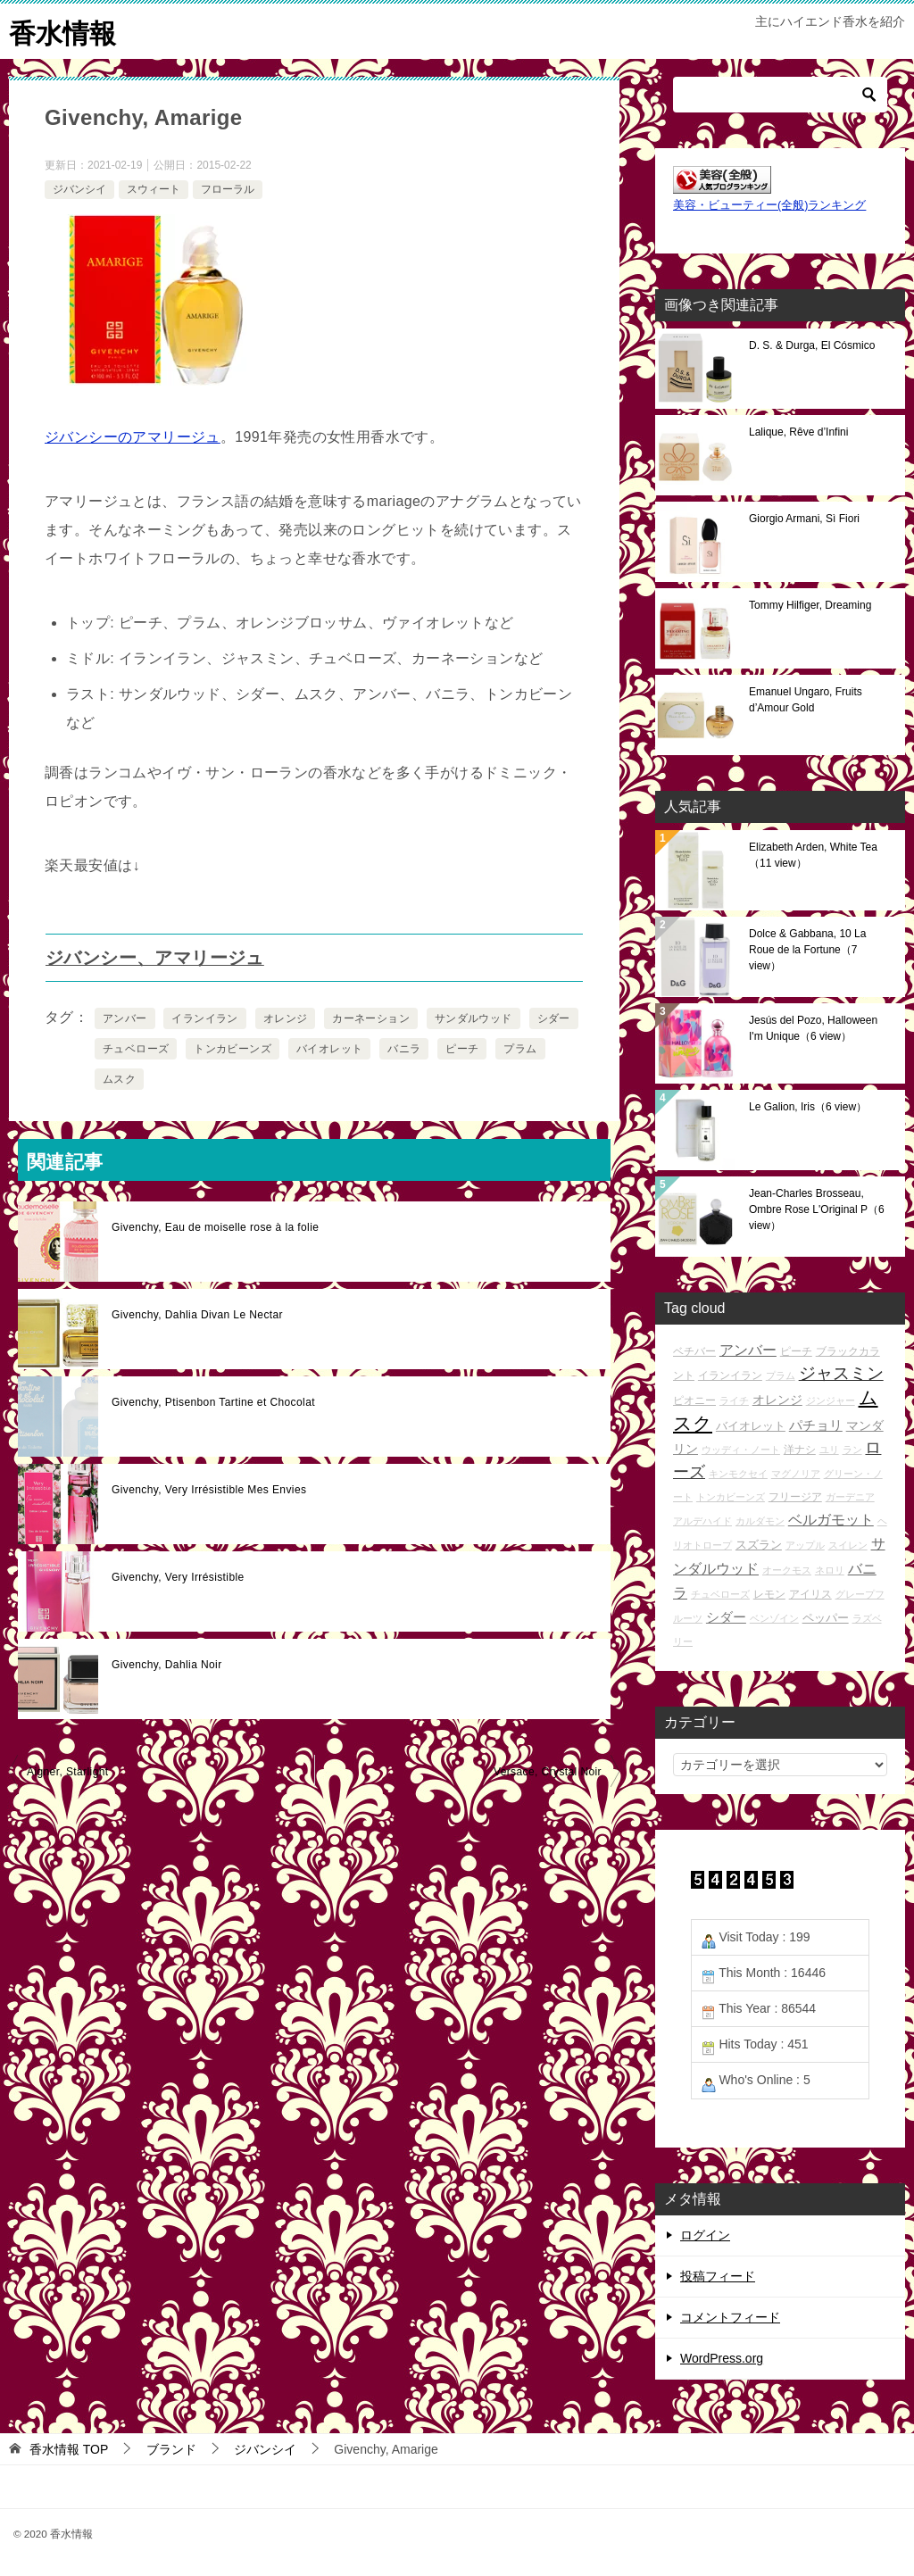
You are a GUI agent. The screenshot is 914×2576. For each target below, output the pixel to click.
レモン (769, 1593)
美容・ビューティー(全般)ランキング (769, 204)
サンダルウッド (473, 1017)
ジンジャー (830, 1400)
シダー (553, 1017)
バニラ (403, 1048)
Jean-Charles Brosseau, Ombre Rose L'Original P (817, 1208)
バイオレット (329, 1048)
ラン (852, 1448)
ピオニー (694, 1400)
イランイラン (204, 1017)
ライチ (734, 1400)
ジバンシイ (79, 188)
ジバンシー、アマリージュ (155, 957)
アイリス (810, 1593)
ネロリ (829, 1569)
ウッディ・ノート (741, 1448)
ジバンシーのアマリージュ (132, 436)
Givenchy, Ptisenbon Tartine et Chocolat (213, 1401)
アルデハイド (702, 1521)
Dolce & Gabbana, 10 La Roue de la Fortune (807, 949)
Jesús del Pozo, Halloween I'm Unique (813, 1027)
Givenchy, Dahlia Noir (167, 1664)
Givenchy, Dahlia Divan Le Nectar (197, 1314)
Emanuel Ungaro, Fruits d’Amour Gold (805, 699)
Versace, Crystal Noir (548, 1771)
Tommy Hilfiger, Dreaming (810, 604)
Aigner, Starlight (68, 1771)
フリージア (795, 1495)
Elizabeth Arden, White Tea (813, 854)
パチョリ (816, 1424)
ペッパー (825, 1617)
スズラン (758, 1544)
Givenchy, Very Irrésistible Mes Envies (209, 1489)
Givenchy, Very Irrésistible (178, 1576)
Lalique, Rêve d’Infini (798, 431)
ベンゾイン (774, 1617)
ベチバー (694, 1350)
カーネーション (371, 1017)
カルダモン (760, 1521)
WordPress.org (721, 2357)
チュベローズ (136, 1048)
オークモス (786, 1569)
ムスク (119, 1078)
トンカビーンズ (232, 1048)
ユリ (829, 1448)
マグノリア (795, 1472)
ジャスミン (841, 1372)
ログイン (705, 2234)
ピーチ (461, 1048)
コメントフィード (730, 2316)
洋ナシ (800, 1448)
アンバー (125, 1017)
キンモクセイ (738, 1472)
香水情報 (62, 31)
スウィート (153, 188)
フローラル (227, 188)
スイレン (848, 1545)
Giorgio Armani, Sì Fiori (804, 517)
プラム (519, 1048)
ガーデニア (850, 1496)
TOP (68, 2448)
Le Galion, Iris (808, 1106)
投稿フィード (717, 2275)
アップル (805, 1545)
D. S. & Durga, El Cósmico (812, 344)
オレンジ (285, 1017)
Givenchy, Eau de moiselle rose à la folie (215, 1226)
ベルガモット (831, 1519)
